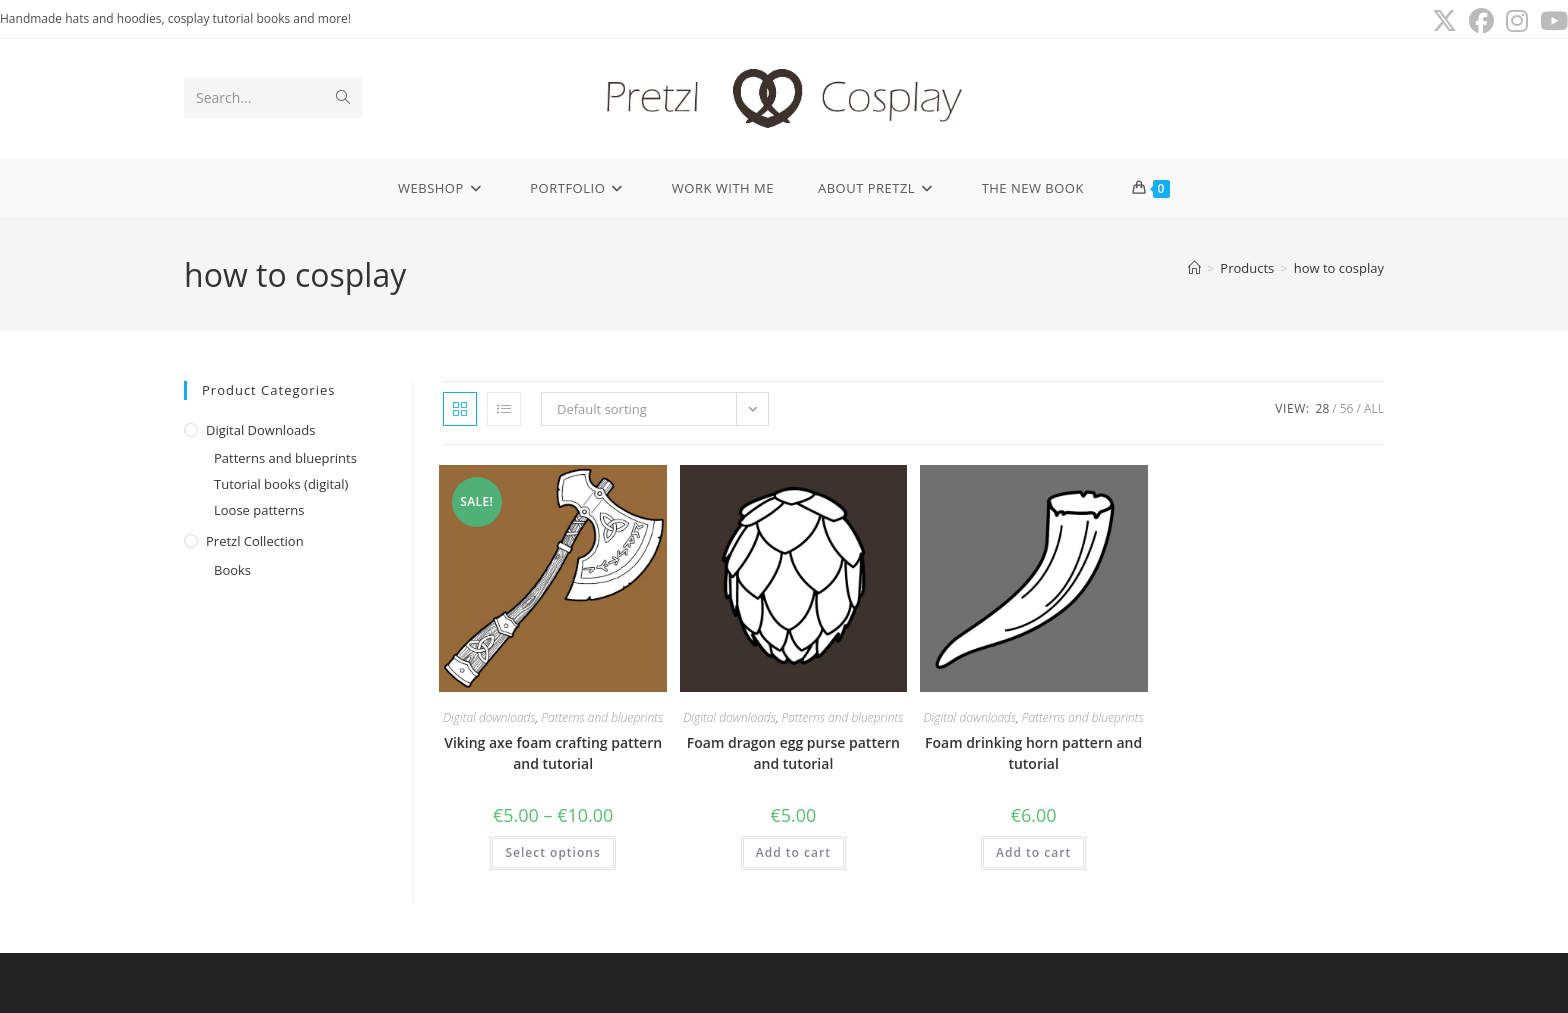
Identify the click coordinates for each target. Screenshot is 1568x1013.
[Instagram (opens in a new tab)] (1517, 21)
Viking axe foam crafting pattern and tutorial (553, 753)
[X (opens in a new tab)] (1444, 21)
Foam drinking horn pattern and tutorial (1033, 753)
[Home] (1194, 268)
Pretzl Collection (255, 541)
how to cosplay (1339, 268)
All (1374, 408)
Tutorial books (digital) (281, 484)
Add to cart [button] (793, 852)
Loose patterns (259, 510)
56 (1347, 408)
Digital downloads (260, 430)
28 (1323, 408)
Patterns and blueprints (285, 458)
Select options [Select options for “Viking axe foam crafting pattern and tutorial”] (552, 852)
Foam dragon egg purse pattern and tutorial (793, 753)
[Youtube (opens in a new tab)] (1551, 21)
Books (232, 570)
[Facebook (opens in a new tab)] (1481, 21)
